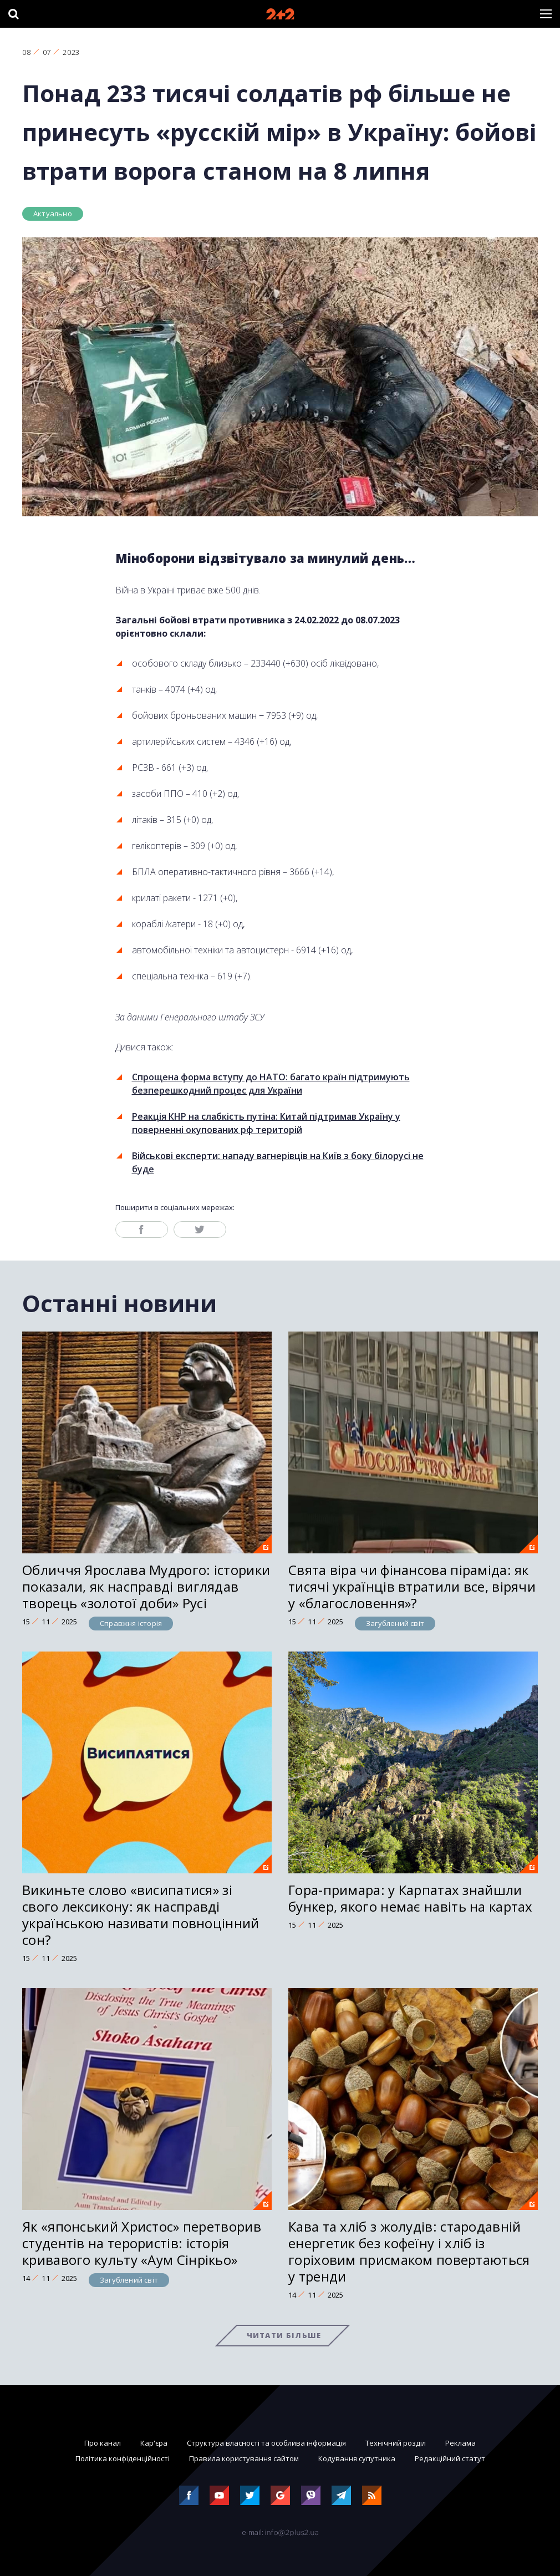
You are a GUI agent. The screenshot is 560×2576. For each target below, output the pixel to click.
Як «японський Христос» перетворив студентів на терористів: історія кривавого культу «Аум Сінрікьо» (141, 2243)
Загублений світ (395, 1623)
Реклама (460, 2443)
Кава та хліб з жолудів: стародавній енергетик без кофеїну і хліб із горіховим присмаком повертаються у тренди (409, 2251)
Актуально (52, 214)
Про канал (102, 2443)
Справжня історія (131, 1623)
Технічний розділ (395, 2443)
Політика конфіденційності (122, 2458)
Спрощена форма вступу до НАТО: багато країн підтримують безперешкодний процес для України (271, 1083)
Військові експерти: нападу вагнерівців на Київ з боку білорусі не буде (278, 1162)
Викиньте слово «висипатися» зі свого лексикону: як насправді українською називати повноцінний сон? (140, 1915)
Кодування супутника (356, 2458)
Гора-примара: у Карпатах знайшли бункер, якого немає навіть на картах (410, 1898)
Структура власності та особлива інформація (266, 2443)
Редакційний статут (450, 2458)
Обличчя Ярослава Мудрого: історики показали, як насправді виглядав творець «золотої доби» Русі (146, 1586)
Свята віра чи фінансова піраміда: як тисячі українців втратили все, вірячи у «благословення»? (412, 1586)
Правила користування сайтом (244, 2458)
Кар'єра (153, 2443)
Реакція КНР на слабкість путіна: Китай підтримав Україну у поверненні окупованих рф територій (266, 1123)
